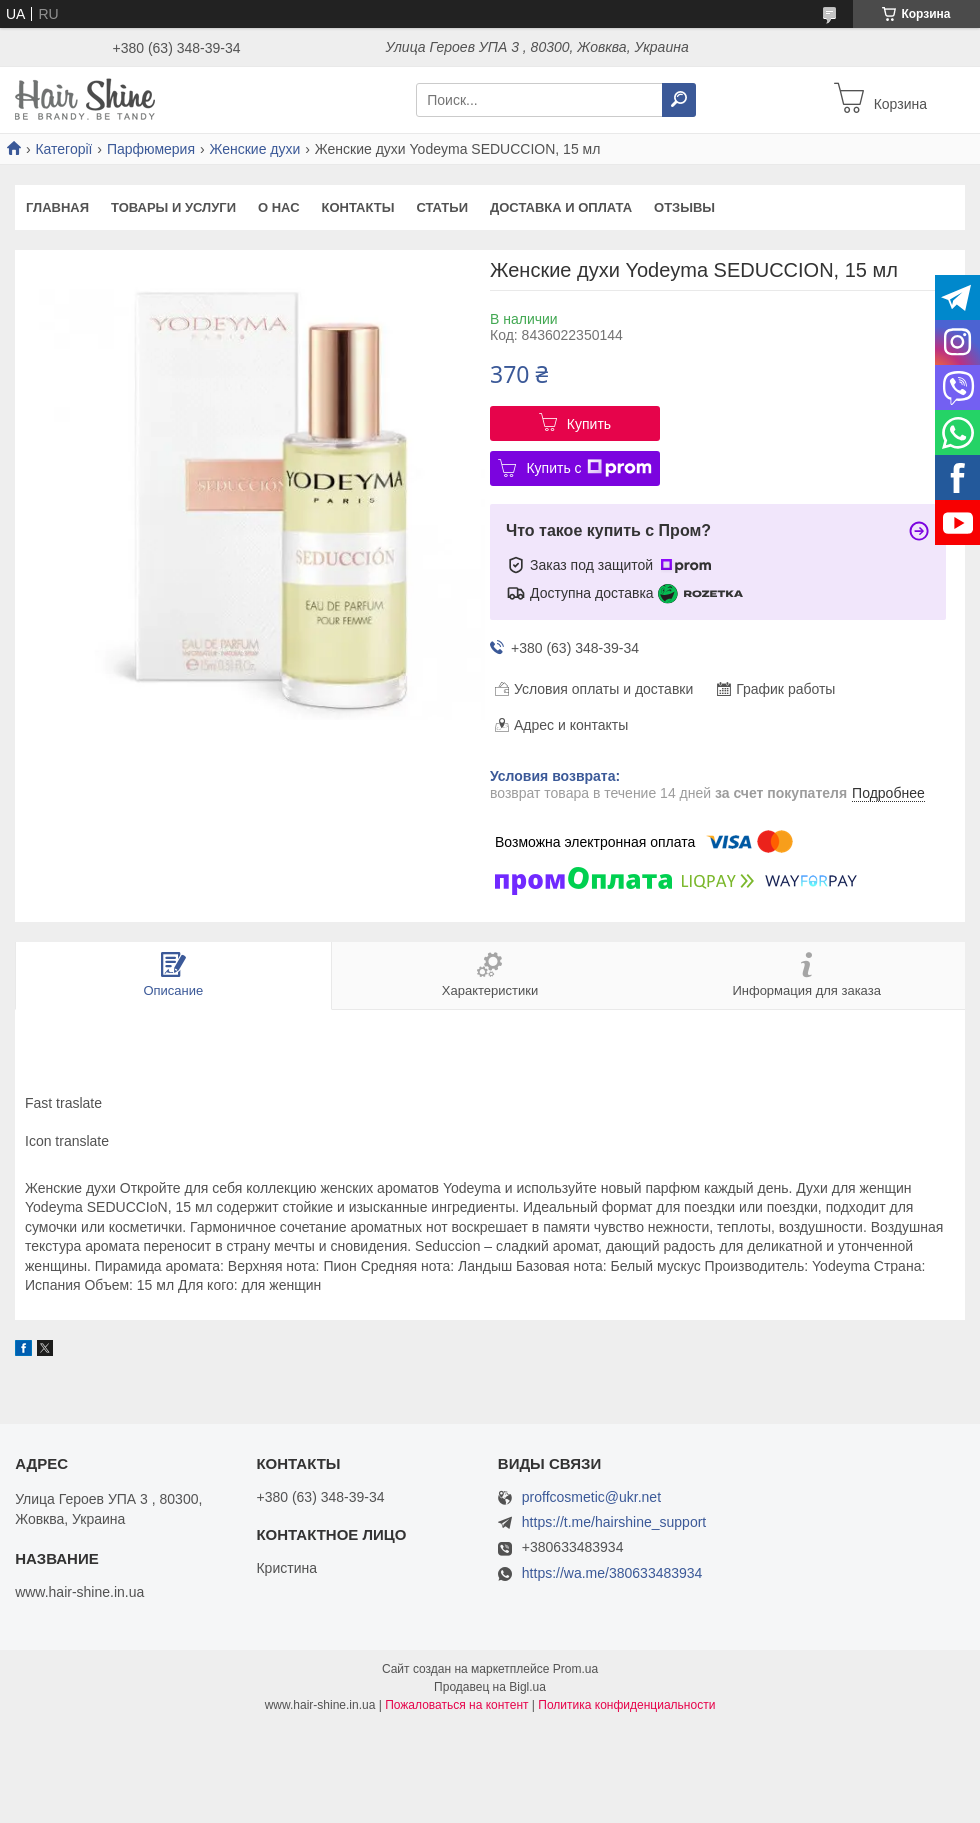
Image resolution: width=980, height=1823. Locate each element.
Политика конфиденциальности (626, 1705)
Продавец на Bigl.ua (490, 1687)
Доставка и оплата (561, 207)
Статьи (442, 207)
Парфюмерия (151, 149)
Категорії (63, 149)
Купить (589, 424)
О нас (279, 207)
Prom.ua (575, 1669)
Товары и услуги (173, 207)
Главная (57, 207)
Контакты (358, 207)
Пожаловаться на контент (456, 1705)
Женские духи (254, 149)
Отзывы (684, 207)
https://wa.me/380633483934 (612, 1573)
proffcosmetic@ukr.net (591, 1497)
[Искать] (679, 100)
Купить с (588, 468)
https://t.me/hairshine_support (614, 1522)
